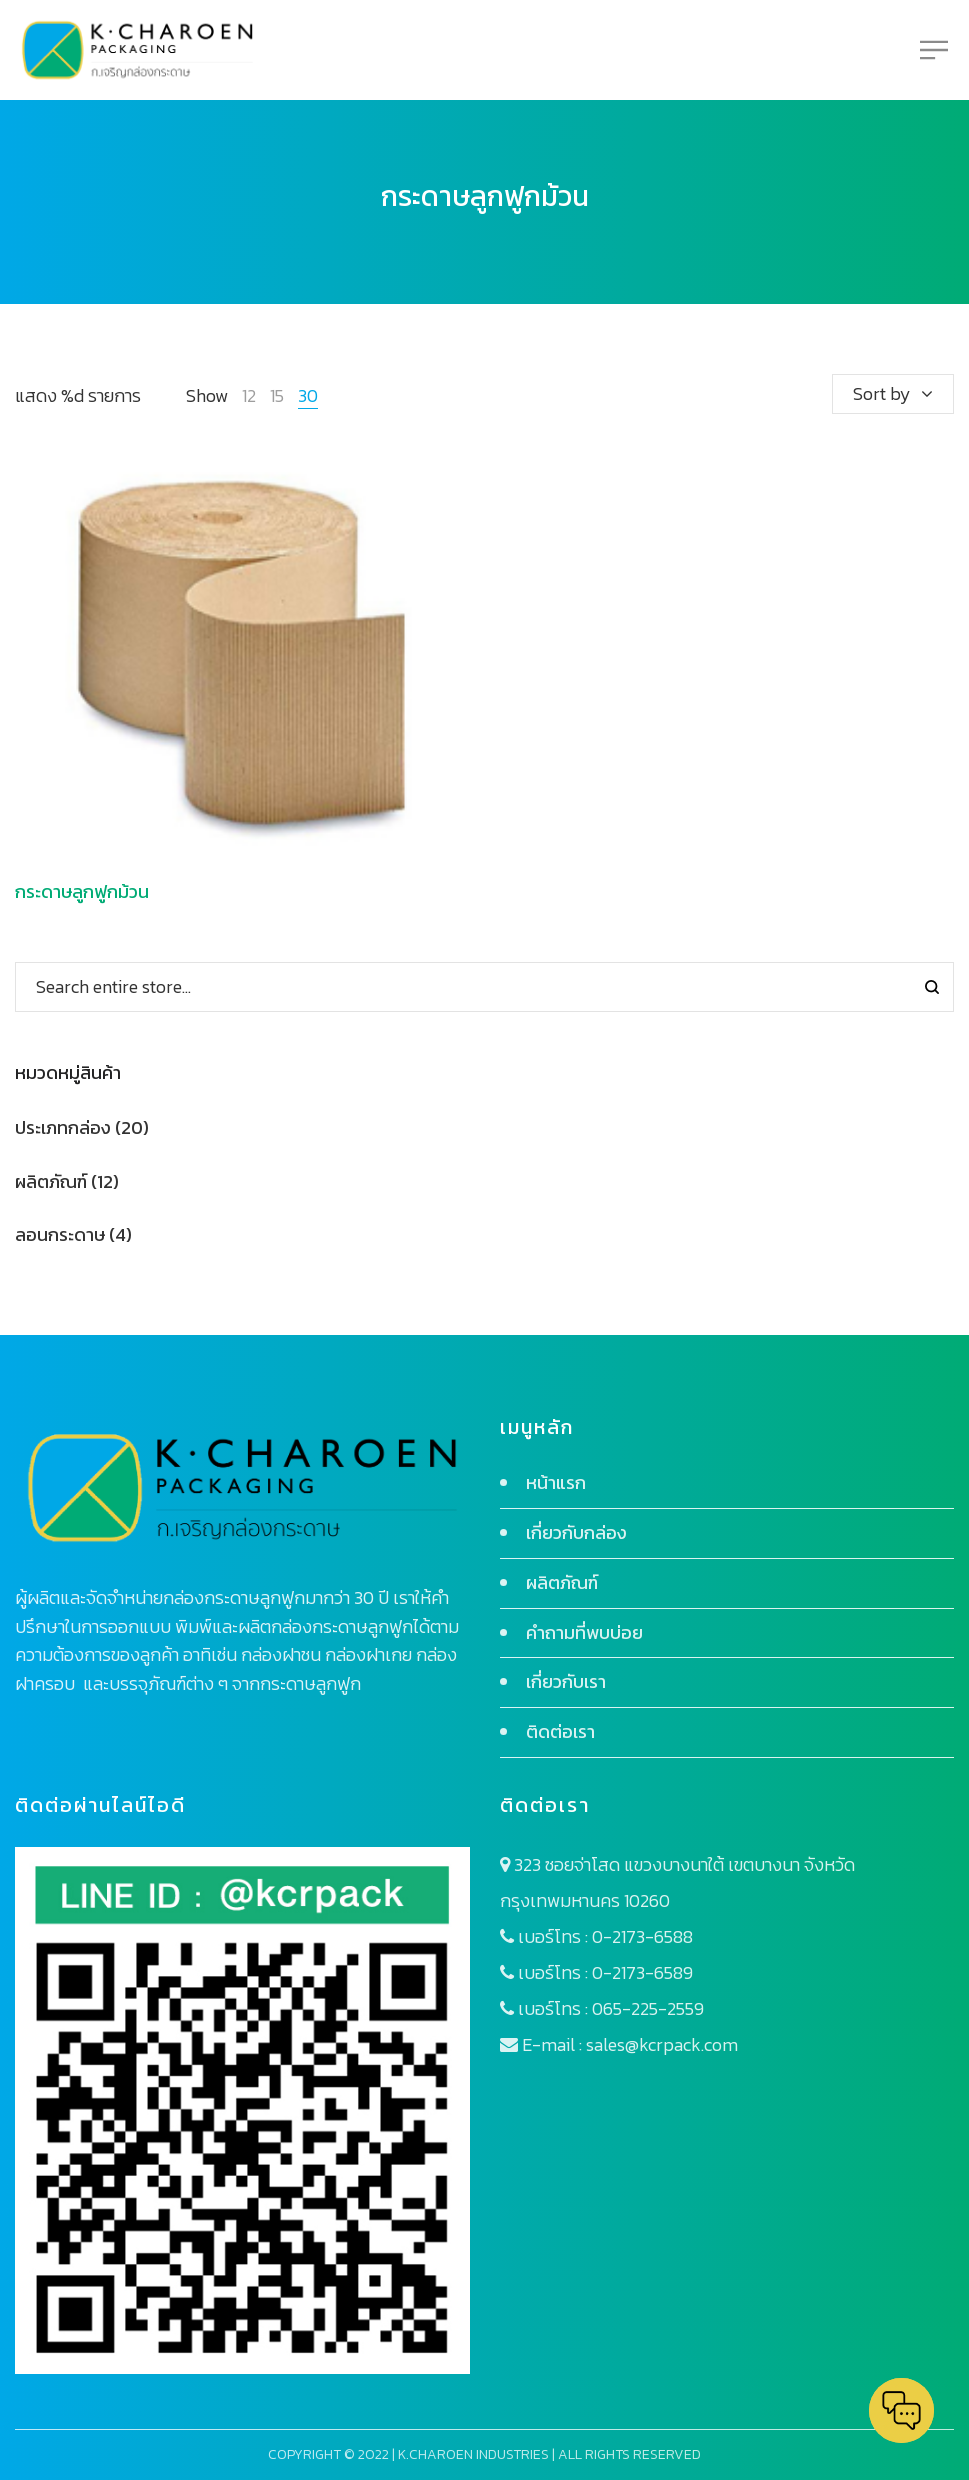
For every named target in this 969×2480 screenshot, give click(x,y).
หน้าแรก (556, 1482)
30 (308, 395)
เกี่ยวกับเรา (566, 1681)
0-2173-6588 (642, 1936)
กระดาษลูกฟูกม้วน (82, 891)
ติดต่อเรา (560, 1731)
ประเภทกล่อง (63, 1127)
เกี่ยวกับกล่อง (576, 1532)
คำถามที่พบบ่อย (584, 1632)
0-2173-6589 (642, 1972)
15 (277, 395)
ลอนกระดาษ (60, 1234)
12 (249, 395)
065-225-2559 (648, 2008)
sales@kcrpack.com (662, 2044)
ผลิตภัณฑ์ (51, 1181)
